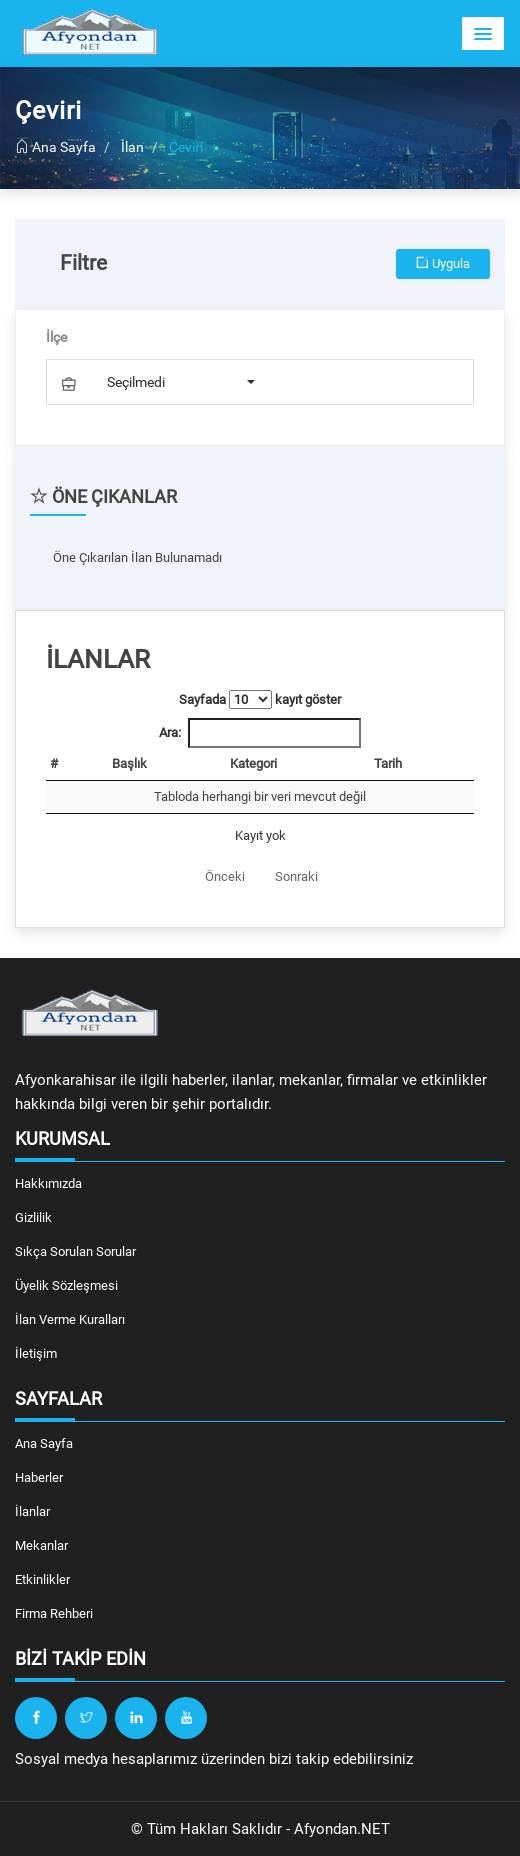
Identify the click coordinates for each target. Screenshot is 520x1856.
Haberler (39, 1477)
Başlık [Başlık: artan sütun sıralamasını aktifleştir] (129, 763)
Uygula (443, 263)
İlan (132, 147)
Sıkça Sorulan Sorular (75, 1251)
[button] (483, 33)
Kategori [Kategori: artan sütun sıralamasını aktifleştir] (253, 763)
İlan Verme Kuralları (70, 1319)
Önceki (225, 876)
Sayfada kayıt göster (260, 699)
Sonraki (296, 876)
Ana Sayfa (55, 147)
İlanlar (32, 1511)
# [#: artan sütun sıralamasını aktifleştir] (54, 763)
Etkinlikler (42, 1579)
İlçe (56, 337)
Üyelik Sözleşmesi (66, 1285)
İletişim (36, 1353)
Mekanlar (41, 1545)
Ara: (260, 733)
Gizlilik (33, 1217)
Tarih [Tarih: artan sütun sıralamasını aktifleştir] (388, 763)
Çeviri (186, 147)
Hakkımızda (48, 1183)
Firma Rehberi (54, 1613)
